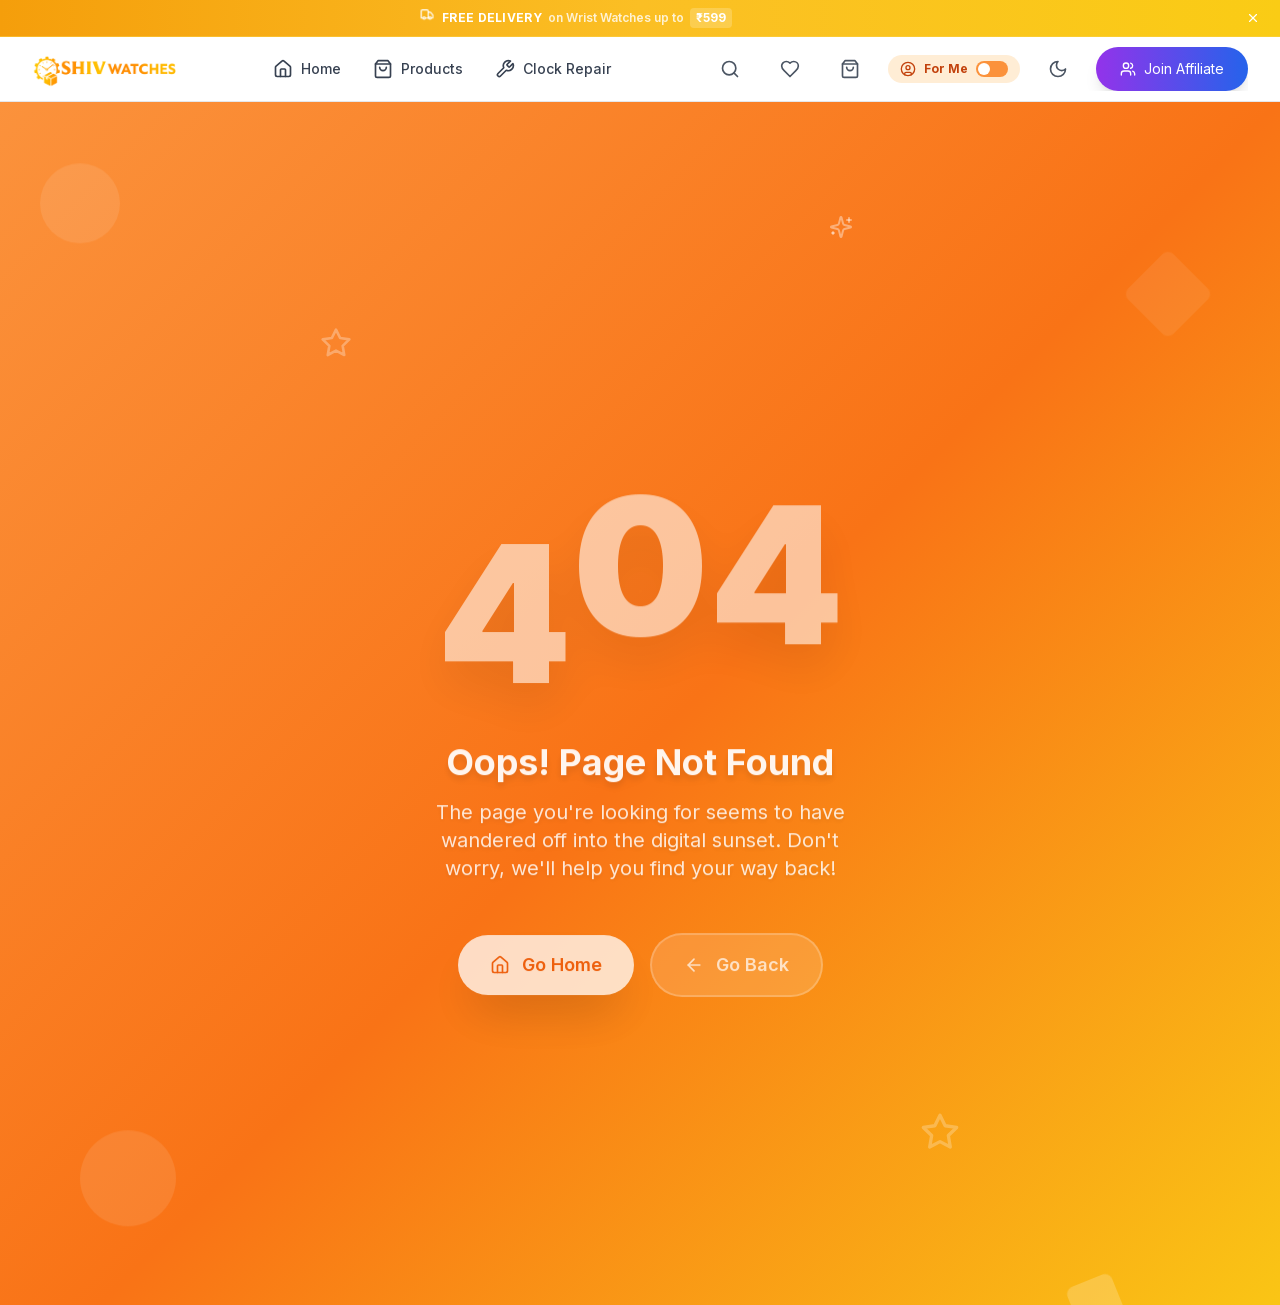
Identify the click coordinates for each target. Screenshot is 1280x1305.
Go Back (736, 970)
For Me (954, 69)
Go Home (546, 970)
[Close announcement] (1253, 18)
